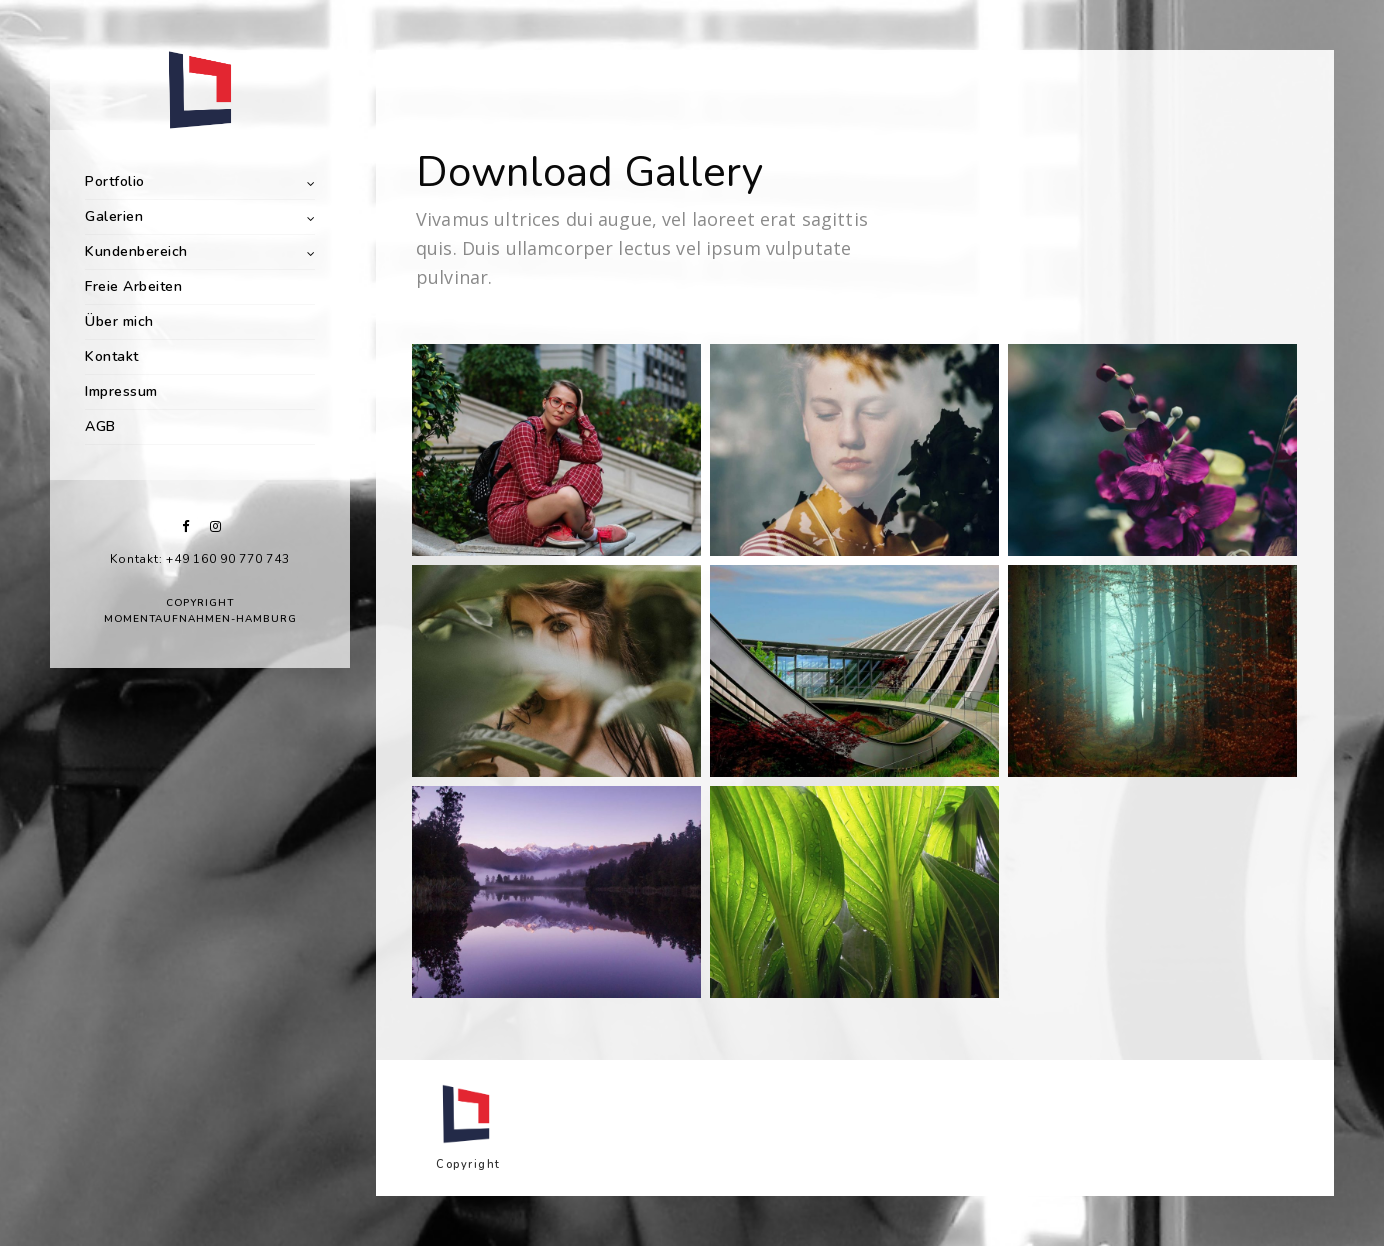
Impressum (121, 391)
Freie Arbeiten (133, 286)
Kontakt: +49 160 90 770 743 (199, 559)
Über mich (119, 321)
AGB (100, 426)
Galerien (114, 216)
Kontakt (112, 356)
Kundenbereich (136, 251)
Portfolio (115, 181)
